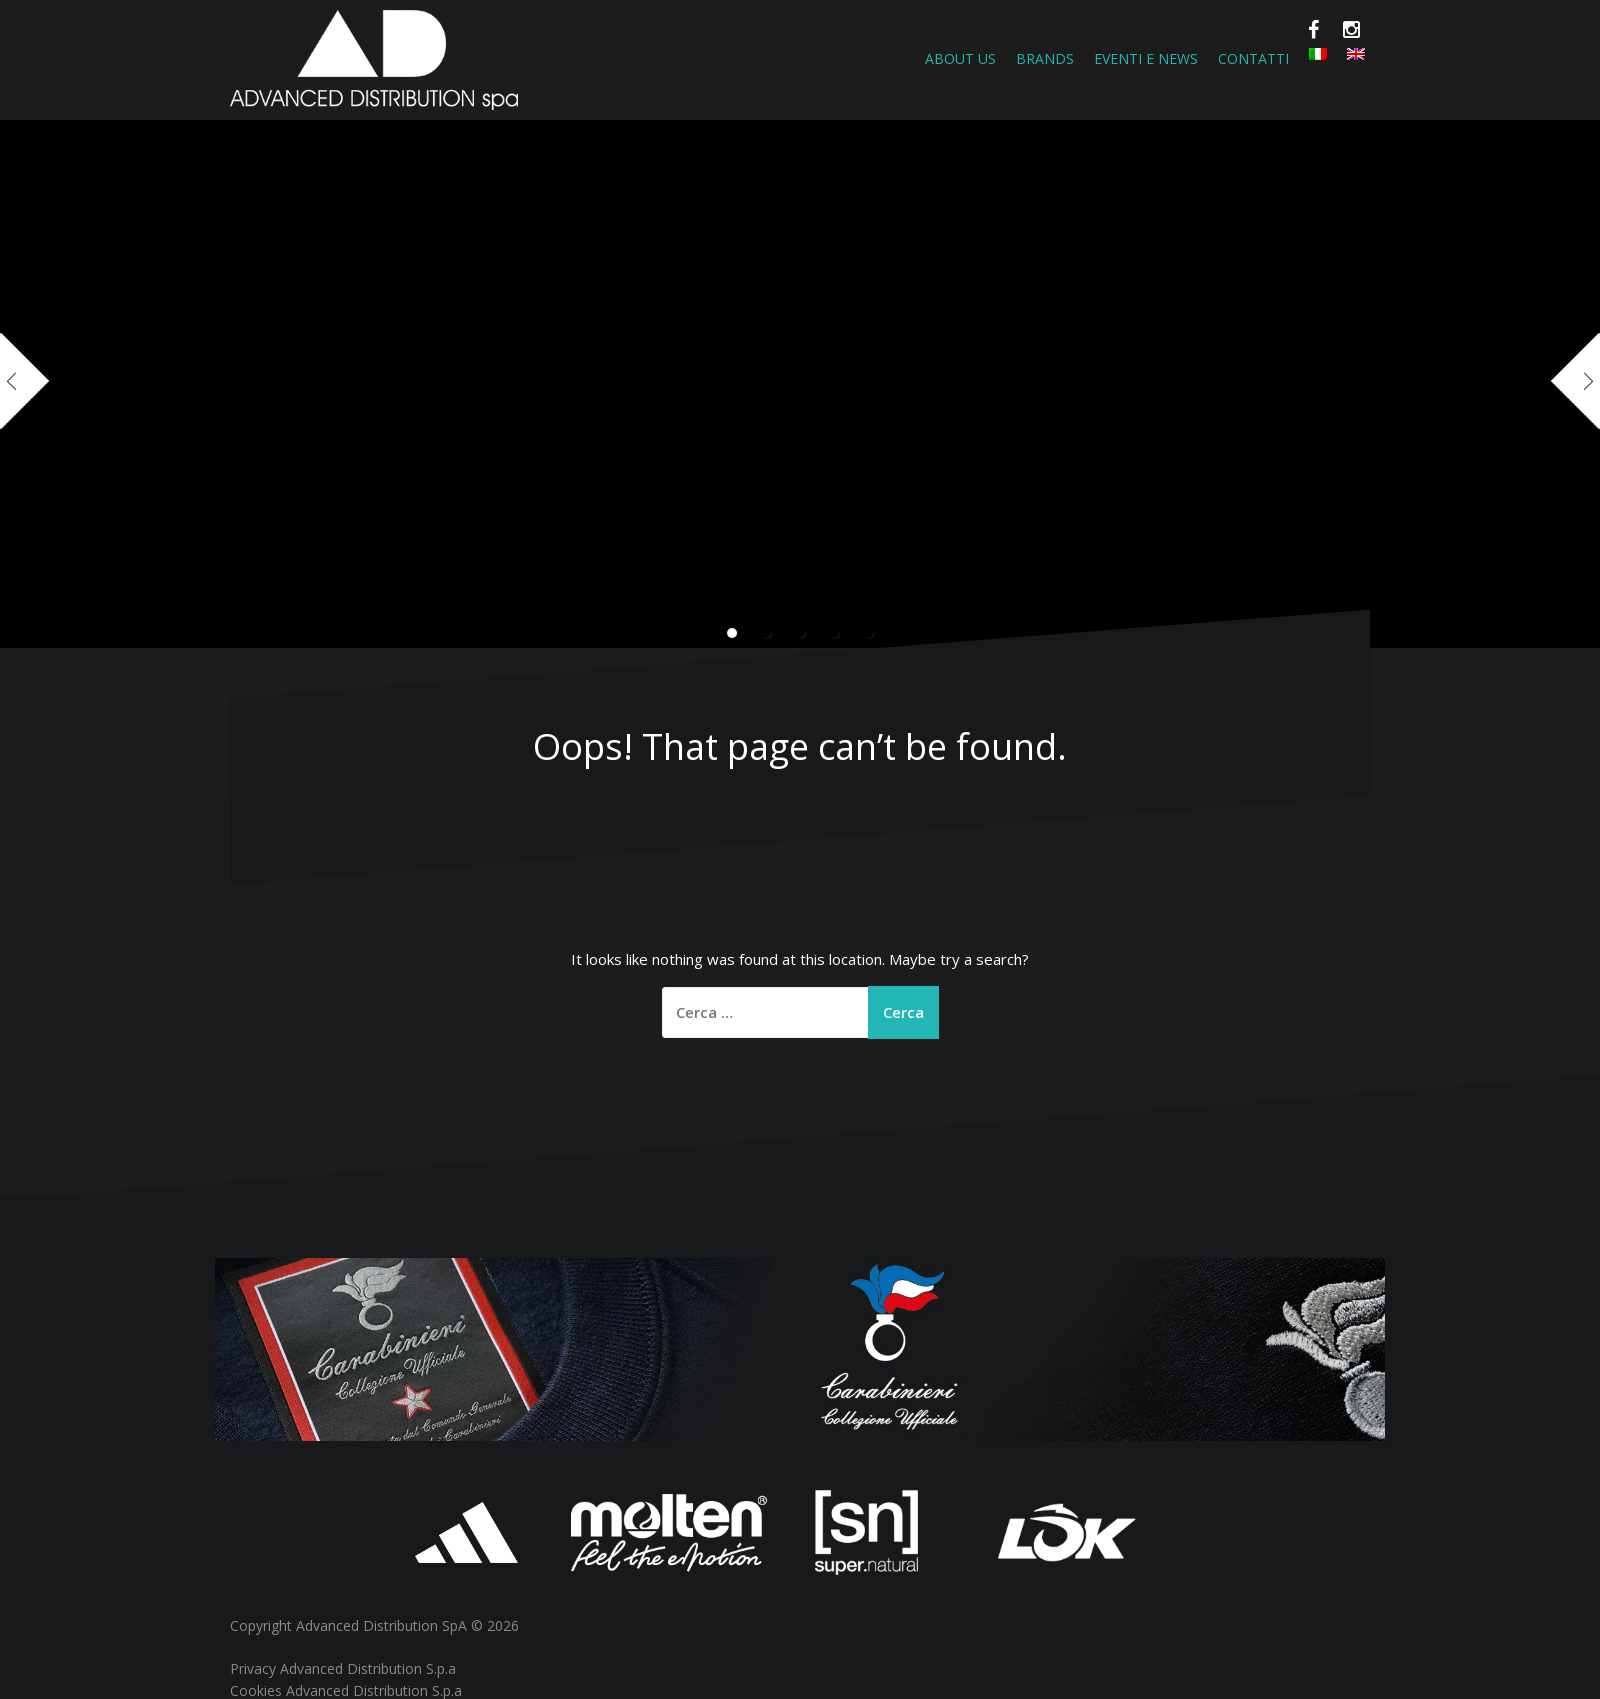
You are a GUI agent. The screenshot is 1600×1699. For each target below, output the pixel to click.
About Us (960, 58)
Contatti (1253, 58)
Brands (1045, 58)
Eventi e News (1146, 58)
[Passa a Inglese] (1356, 54)
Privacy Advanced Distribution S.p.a (343, 1668)
